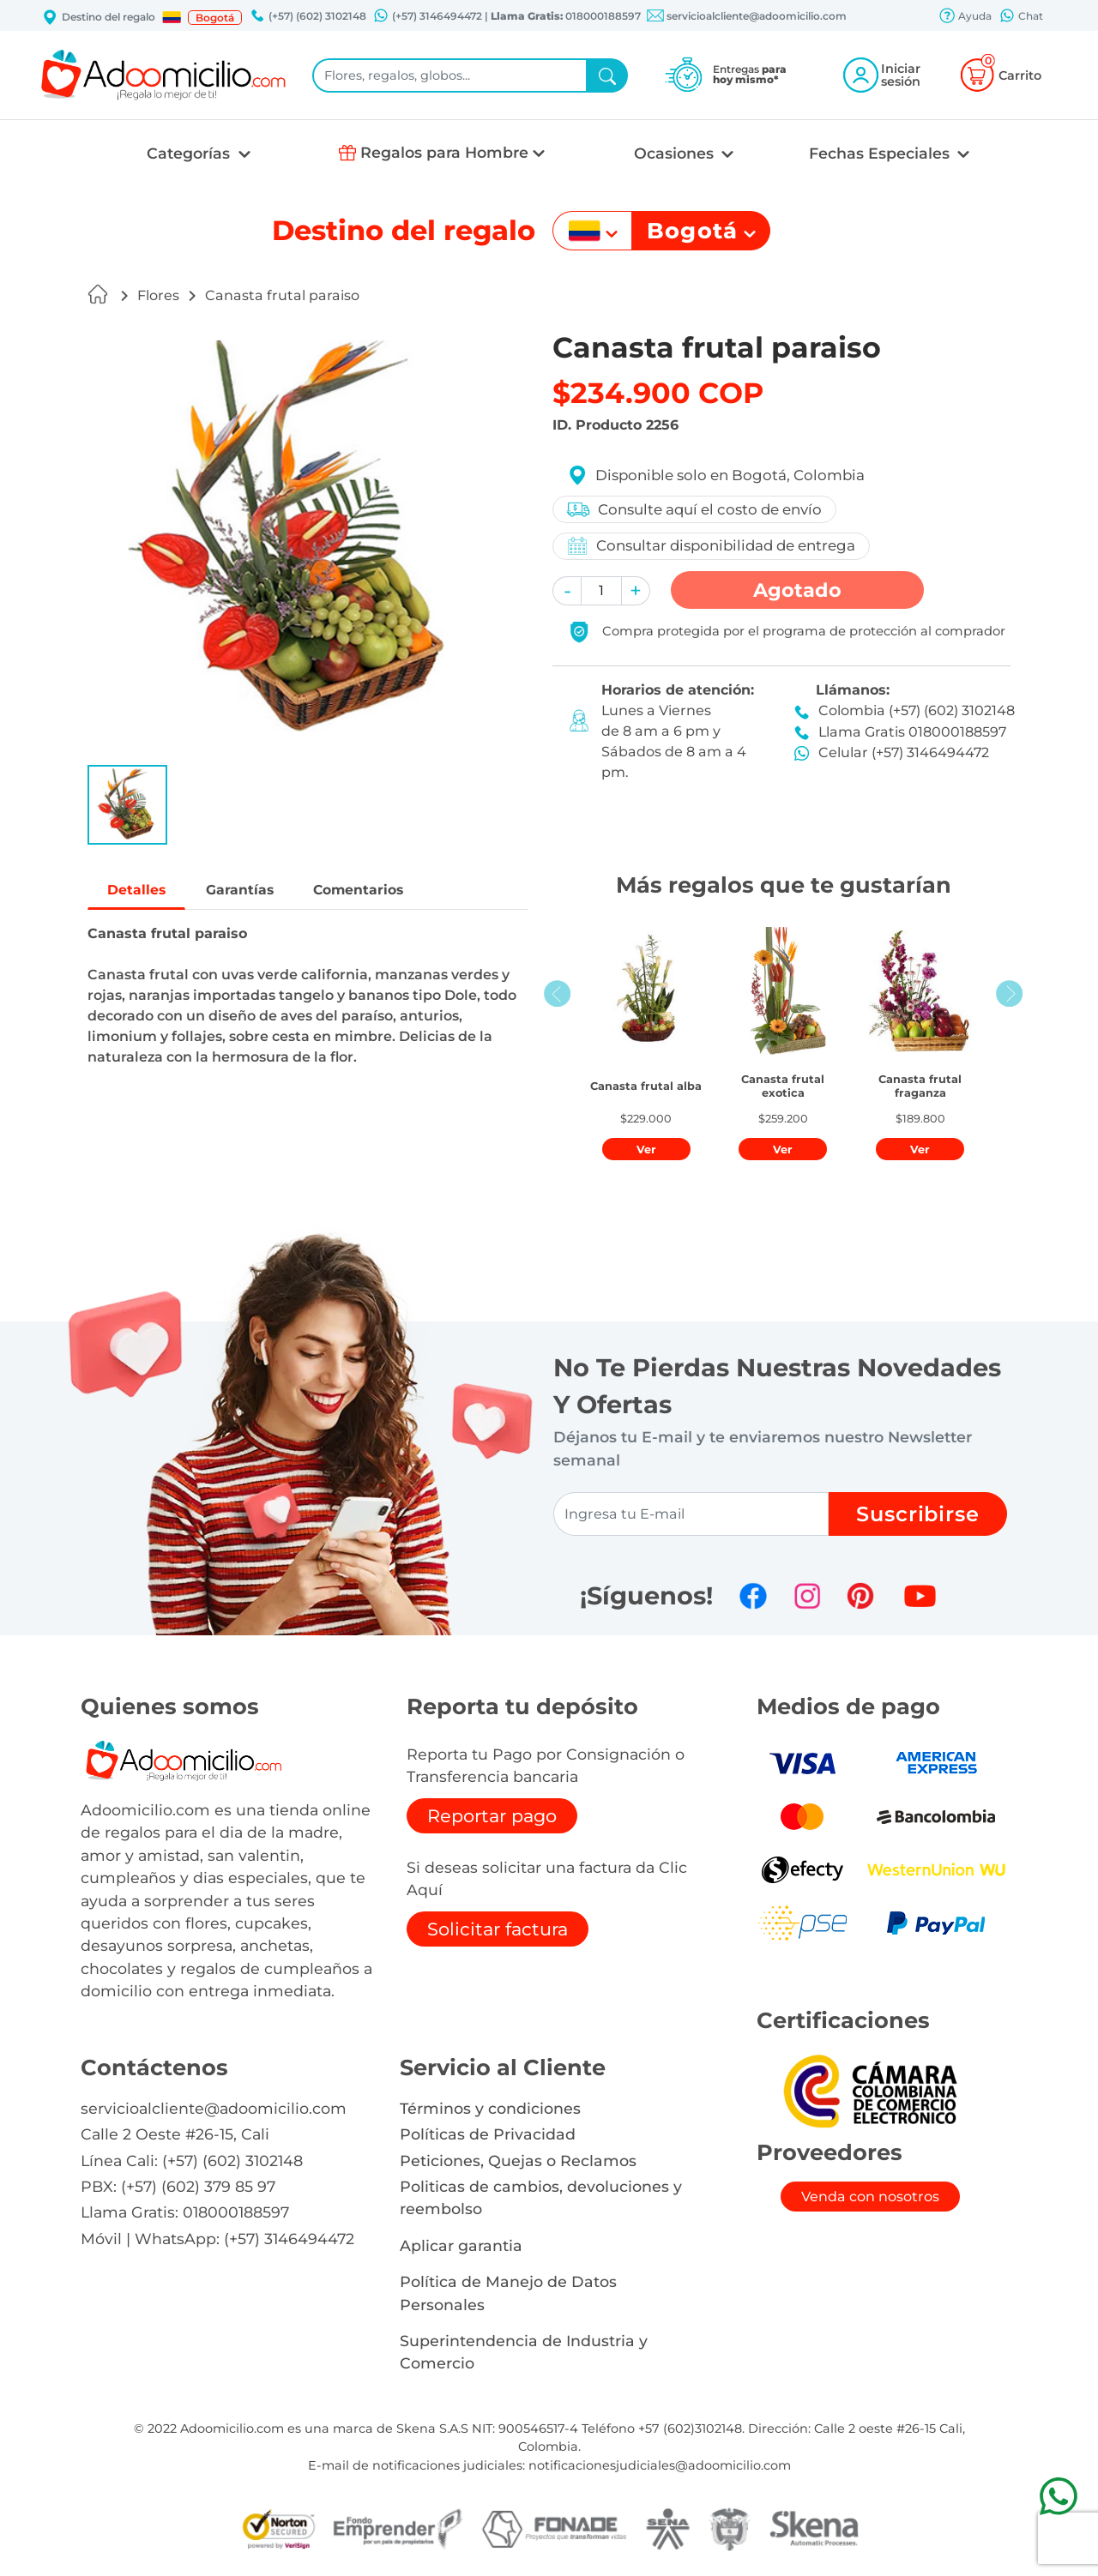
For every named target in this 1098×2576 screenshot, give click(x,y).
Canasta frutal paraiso (282, 295)
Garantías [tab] (254, 891)
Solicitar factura (497, 1929)
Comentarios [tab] (386, 891)
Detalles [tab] (141, 891)
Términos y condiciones (490, 2108)
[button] (171, 17)
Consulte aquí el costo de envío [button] (695, 509)
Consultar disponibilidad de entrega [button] (712, 546)
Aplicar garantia (461, 2245)
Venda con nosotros (870, 2196)
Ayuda (965, 17)
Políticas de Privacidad (488, 2134)
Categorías (190, 153)
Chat (1020, 17)
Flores (158, 295)
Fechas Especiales (881, 153)
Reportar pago (492, 1816)
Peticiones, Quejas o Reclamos (518, 2161)
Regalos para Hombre (444, 152)
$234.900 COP (657, 393)
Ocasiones (676, 153)
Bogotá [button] (215, 17)
